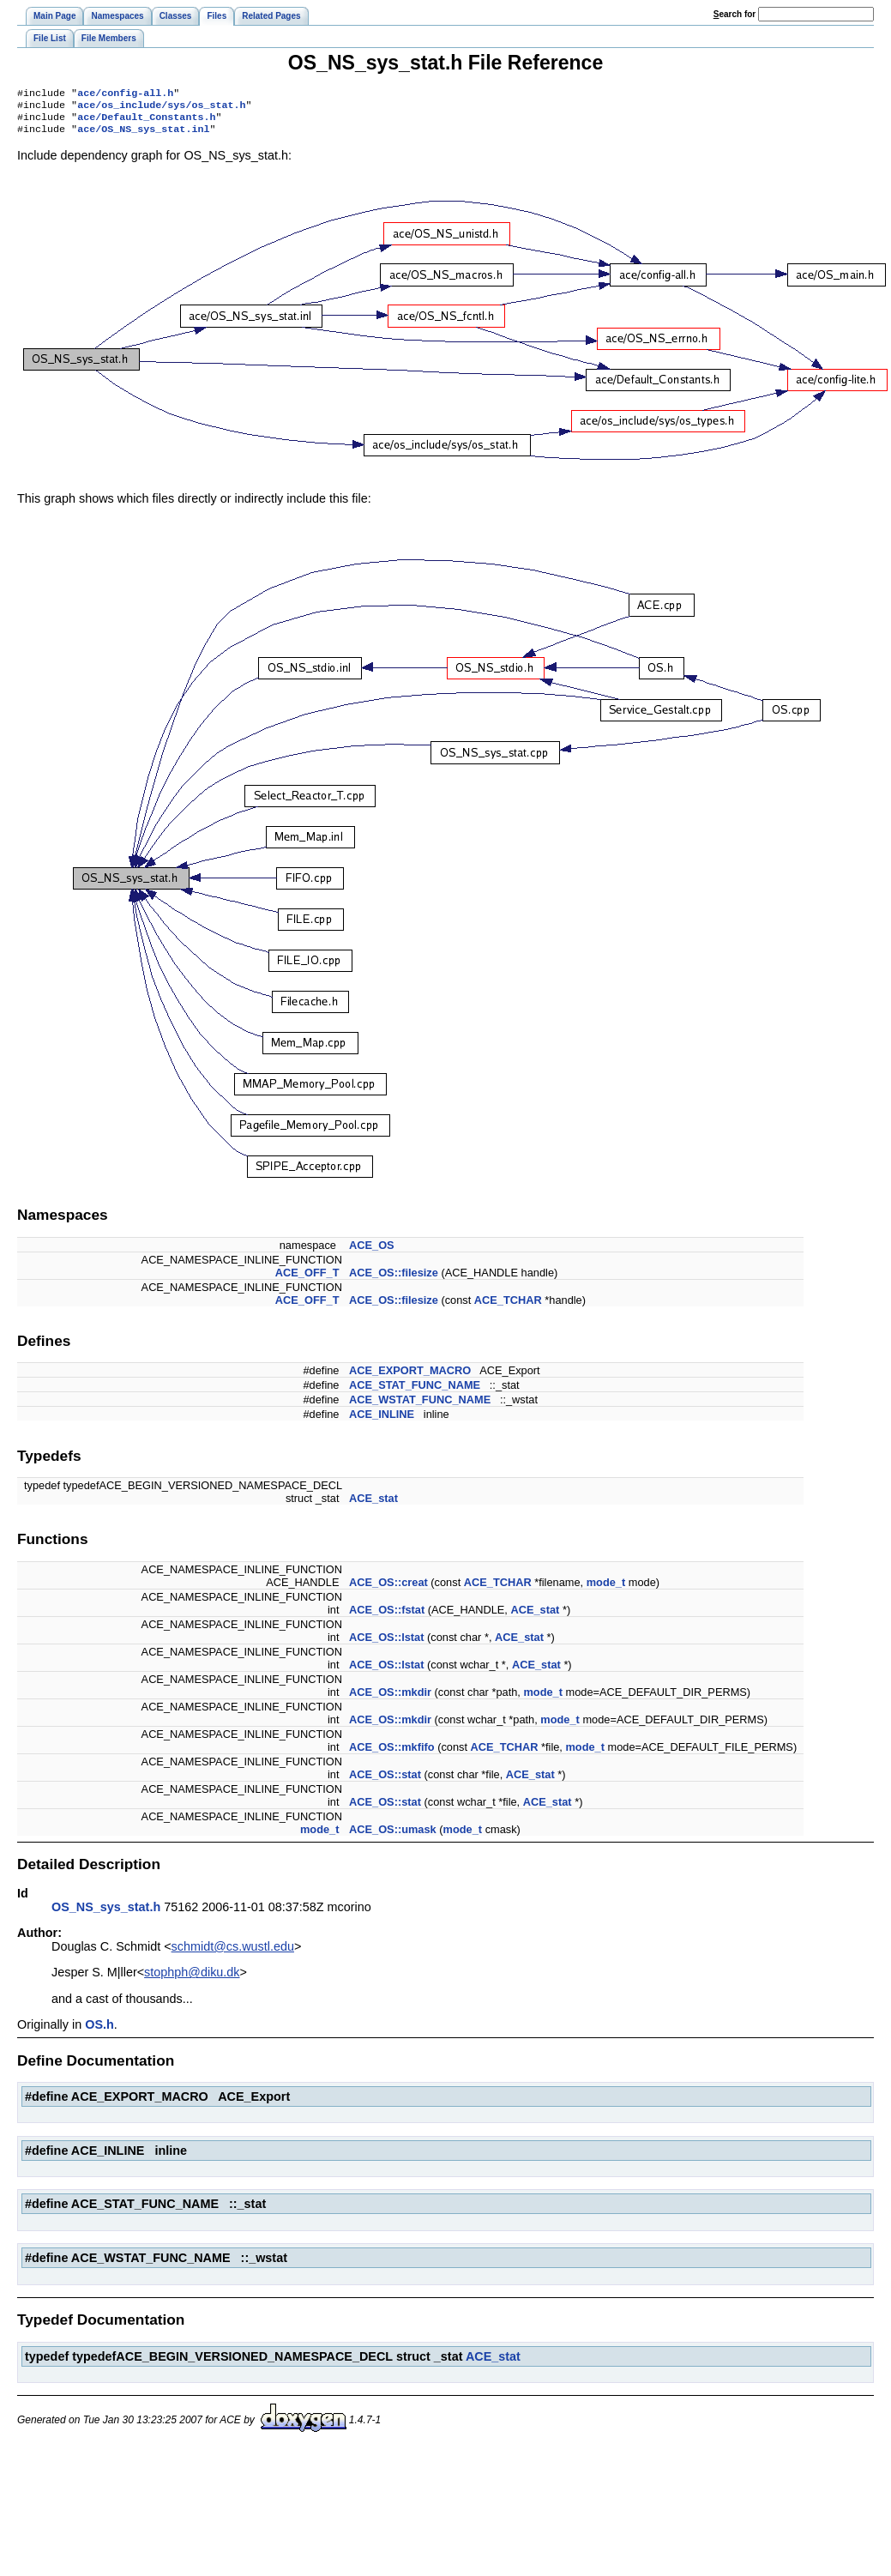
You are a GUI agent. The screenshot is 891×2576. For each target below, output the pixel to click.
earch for (734, 14)
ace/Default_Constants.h (146, 122)
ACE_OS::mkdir (390, 1698)
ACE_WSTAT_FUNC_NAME (420, 1406)
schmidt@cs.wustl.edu (233, 1953)
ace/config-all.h (125, 94)
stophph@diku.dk (191, 1979)
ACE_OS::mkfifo (392, 1753)
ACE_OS (371, 1252)
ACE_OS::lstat (386, 1644)
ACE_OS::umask (392, 1836)
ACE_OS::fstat (386, 1616)
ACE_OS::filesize (393, 1279)
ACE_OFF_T (307, 1279)
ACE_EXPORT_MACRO (410, 1377)
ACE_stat (373, 1505)
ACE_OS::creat (388, 1589)
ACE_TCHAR (508, 1306)
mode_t (606, 1589)
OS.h (99, 2031)
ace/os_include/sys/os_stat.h (161, 108)
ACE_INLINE (381, 1421)
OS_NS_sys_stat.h (105, 1914)
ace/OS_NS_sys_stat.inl (143, 135)
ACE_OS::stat (385, 1781)
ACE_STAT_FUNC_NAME (414, 1391)
